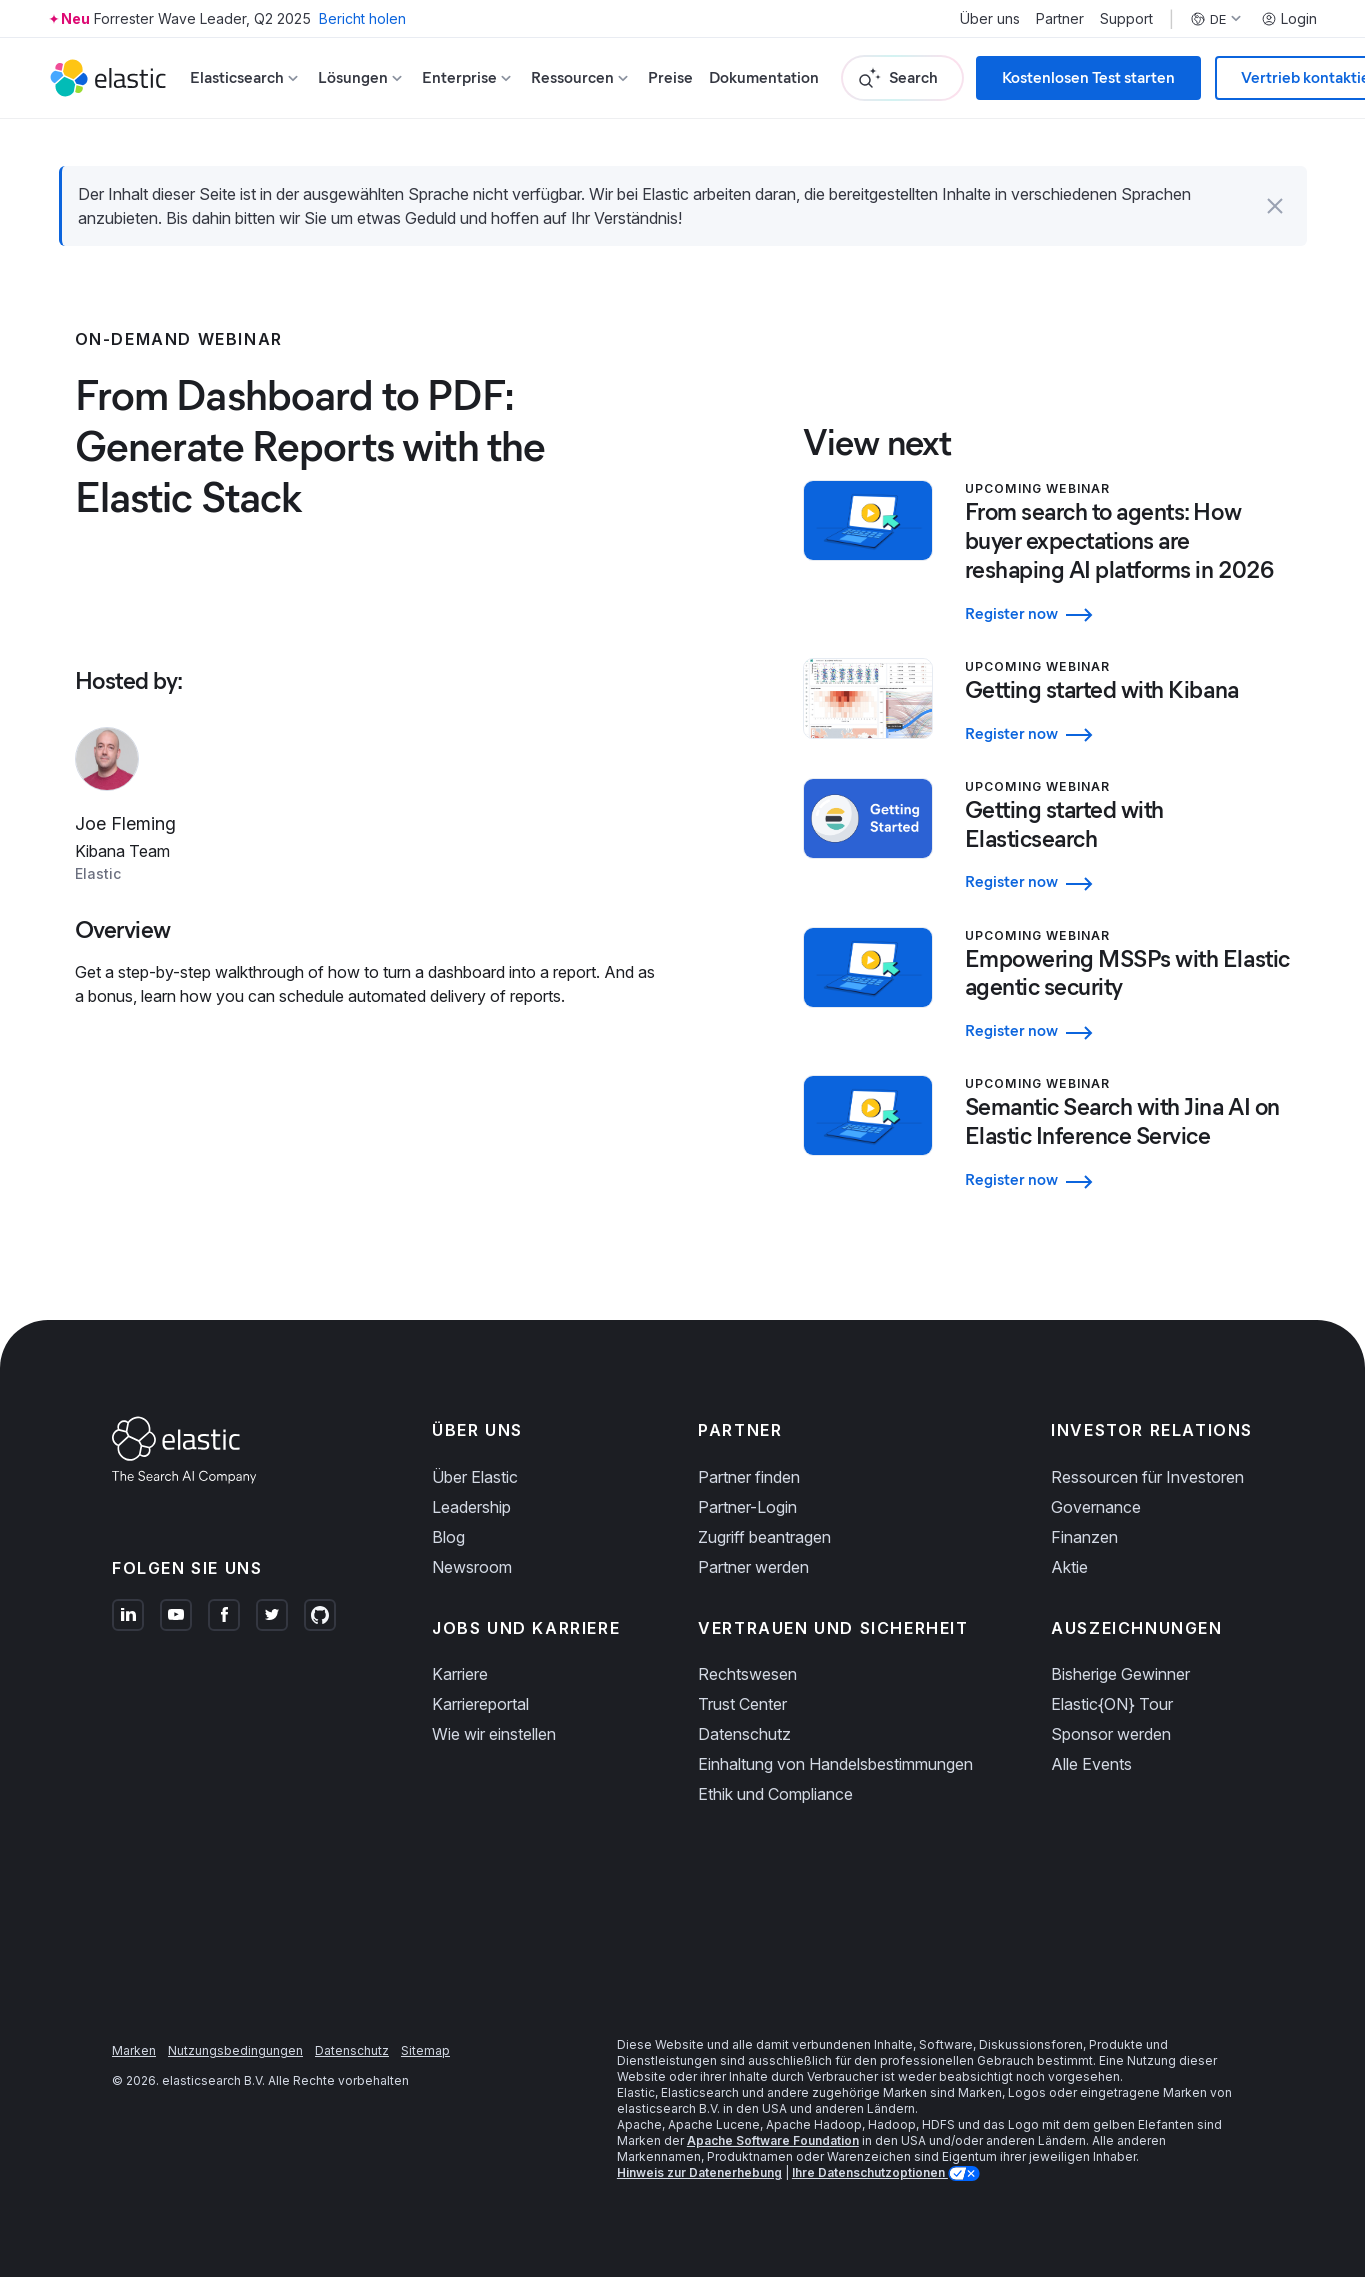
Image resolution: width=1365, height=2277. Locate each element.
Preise (670, 77)
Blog (448, 1537)
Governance (1096, 1507)
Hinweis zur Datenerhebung (699, 2172)
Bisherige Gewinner (1120, 1674)
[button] (1275, 206)
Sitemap (425, 2050)
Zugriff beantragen (764, 1537)
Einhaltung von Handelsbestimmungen (835, 1764)
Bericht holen (362, 18)
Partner (1060, 19)
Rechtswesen (747, 1674)
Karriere (460, 1674)
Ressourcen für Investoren (1147, 1477)
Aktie (1069, 1567)
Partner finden (749, 1477)
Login (1289, 19)
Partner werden (753, 1567)
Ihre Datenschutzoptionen (870, 2172)
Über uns (990, 19)
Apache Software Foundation (773, 2140)
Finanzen (1084, 1537)
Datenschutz (744, 1734)
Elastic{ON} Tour (1112, 1704)
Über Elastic (475, 1477)
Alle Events (1091, 1764)
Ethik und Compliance (775, 1794)
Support (1126, 19)
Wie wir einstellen (494, 1734)
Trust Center (742, 1704)
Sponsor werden (1111, 1734)
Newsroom (472, 1567)
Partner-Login (747, 1507)
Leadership (471, 1507)
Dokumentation (764, 77)
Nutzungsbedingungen (235, 2050)
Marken (134, 2050)
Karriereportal (480, 1704)
